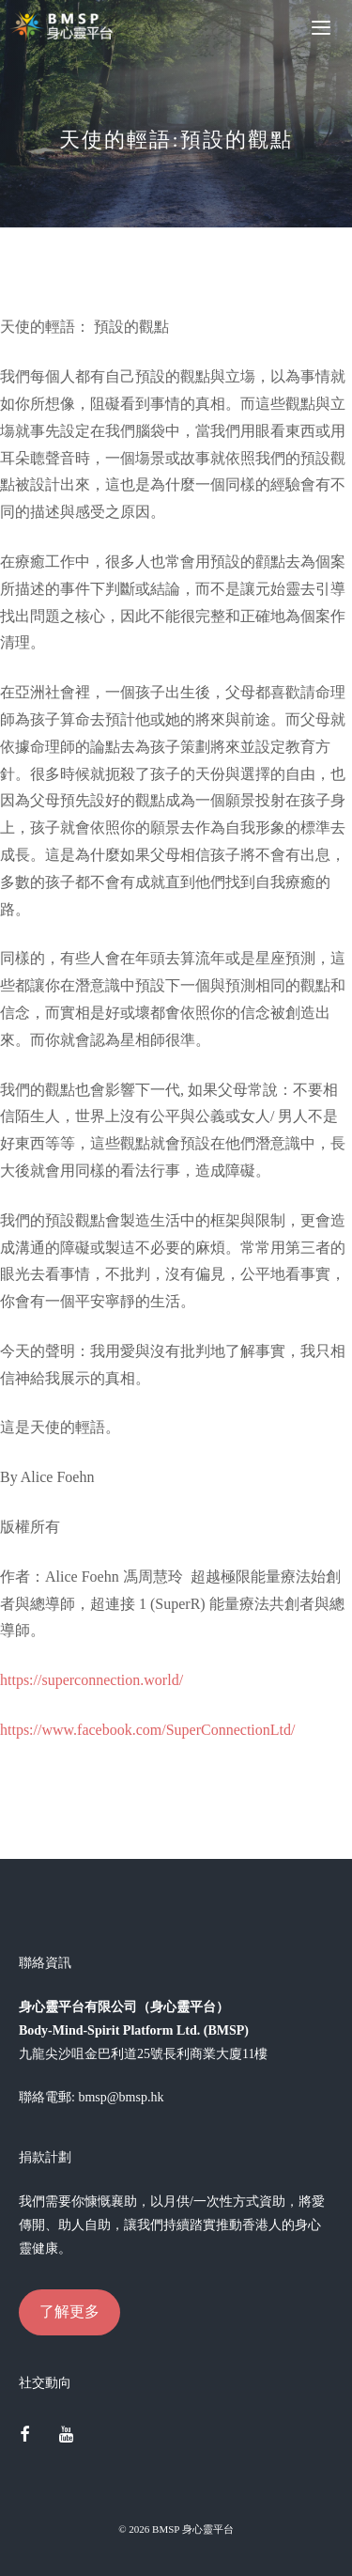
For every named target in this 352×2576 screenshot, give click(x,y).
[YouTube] (66, 2436)
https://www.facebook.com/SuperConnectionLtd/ (147, 1730)
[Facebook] (24, 2436)
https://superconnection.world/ (91, 1680)
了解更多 (69, 2311)
